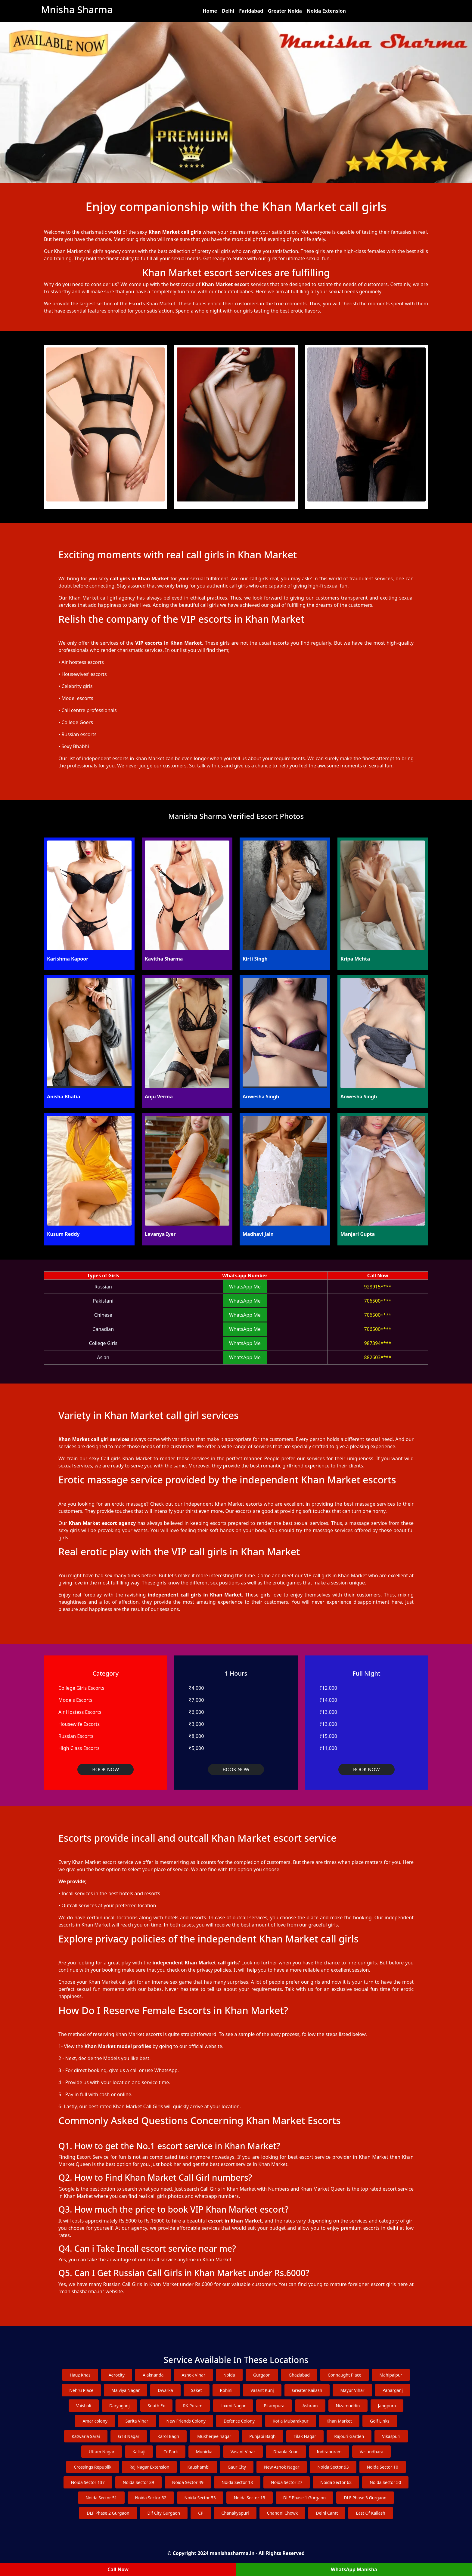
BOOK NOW (105, 1769)
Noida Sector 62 (336, 2482)
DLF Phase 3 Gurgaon (365, 2497)
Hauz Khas (80, 2375)
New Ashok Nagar (282, 2467)
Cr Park (170, 2451)
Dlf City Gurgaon (164, 2513)
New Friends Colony (186, 2421)
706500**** (377, 1300)
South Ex (156, 2405)
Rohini (226, 2390)
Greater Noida (285, 11)
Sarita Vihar (137, 2421)
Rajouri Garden (349, 2436)
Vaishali (83, 2405)
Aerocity (117, 2375)
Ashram (310, 2405)
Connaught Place (345, 2375)
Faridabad (251, 11)
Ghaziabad (299, 2375)
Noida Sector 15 (249, 2497)
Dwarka (165, 2390)
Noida (229, 2375)
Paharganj (393, 2390)
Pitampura (274, 2405)
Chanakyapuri (235, 2513)
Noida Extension (326, 11)
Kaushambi (198, 2467)
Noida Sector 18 (237, 2482)
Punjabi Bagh (262, 2436)
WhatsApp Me (245, 1286)
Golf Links (380, 2421)
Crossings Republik (92, 2467)
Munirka (204, 2451)
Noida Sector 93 (333, 2467)
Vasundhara (371, 2451)
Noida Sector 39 (138, 2482)
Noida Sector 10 (382, 2467)
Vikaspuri (391, 2436)
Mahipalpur (390, 2375)
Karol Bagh (168, 2436)
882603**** (377, 1357)
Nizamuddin (348, 2405)
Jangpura (387, 2405)
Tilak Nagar (305, 2436)
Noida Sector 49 (187, 2482)
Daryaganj (119, 2405)
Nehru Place (81, 2390)
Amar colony (94, 2421)
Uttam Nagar (102, 2451)
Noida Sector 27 (286, 2482)
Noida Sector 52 (150, 2497)
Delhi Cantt (327, 2513)
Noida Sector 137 (88, 2482)
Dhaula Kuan (286, 2451)
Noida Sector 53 (200, 2497)
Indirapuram (329, 2451)
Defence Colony (239, 2421)
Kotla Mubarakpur (291, 2421)
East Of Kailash (370, 2513)
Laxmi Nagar (233, 2405)
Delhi (228, 11)
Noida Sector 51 (101, 2497)
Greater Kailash (307, 2390)
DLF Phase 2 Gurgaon (108, 2513)
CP (200, 2513)
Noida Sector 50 (385, 2482)
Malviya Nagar (125, 2390)
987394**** (377, 1343)
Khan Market (339, 2421)
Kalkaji (138, 2451)
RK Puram (193, 2405)
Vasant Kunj (262, 2390)
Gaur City (237, 2467)
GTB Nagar (128, 2436)
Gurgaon (262, 2375)
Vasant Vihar (243, 2451)
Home (210, 11)
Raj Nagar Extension (149, 2467)
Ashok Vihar (193, 2375)
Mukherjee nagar (214, 2436)
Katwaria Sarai (86, 2436)
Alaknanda (153, 2375)
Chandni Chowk (282, 2513)
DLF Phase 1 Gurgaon (304, 2497)
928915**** (377, 1286)
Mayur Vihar (352, 2390)
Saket (196, 2390)
